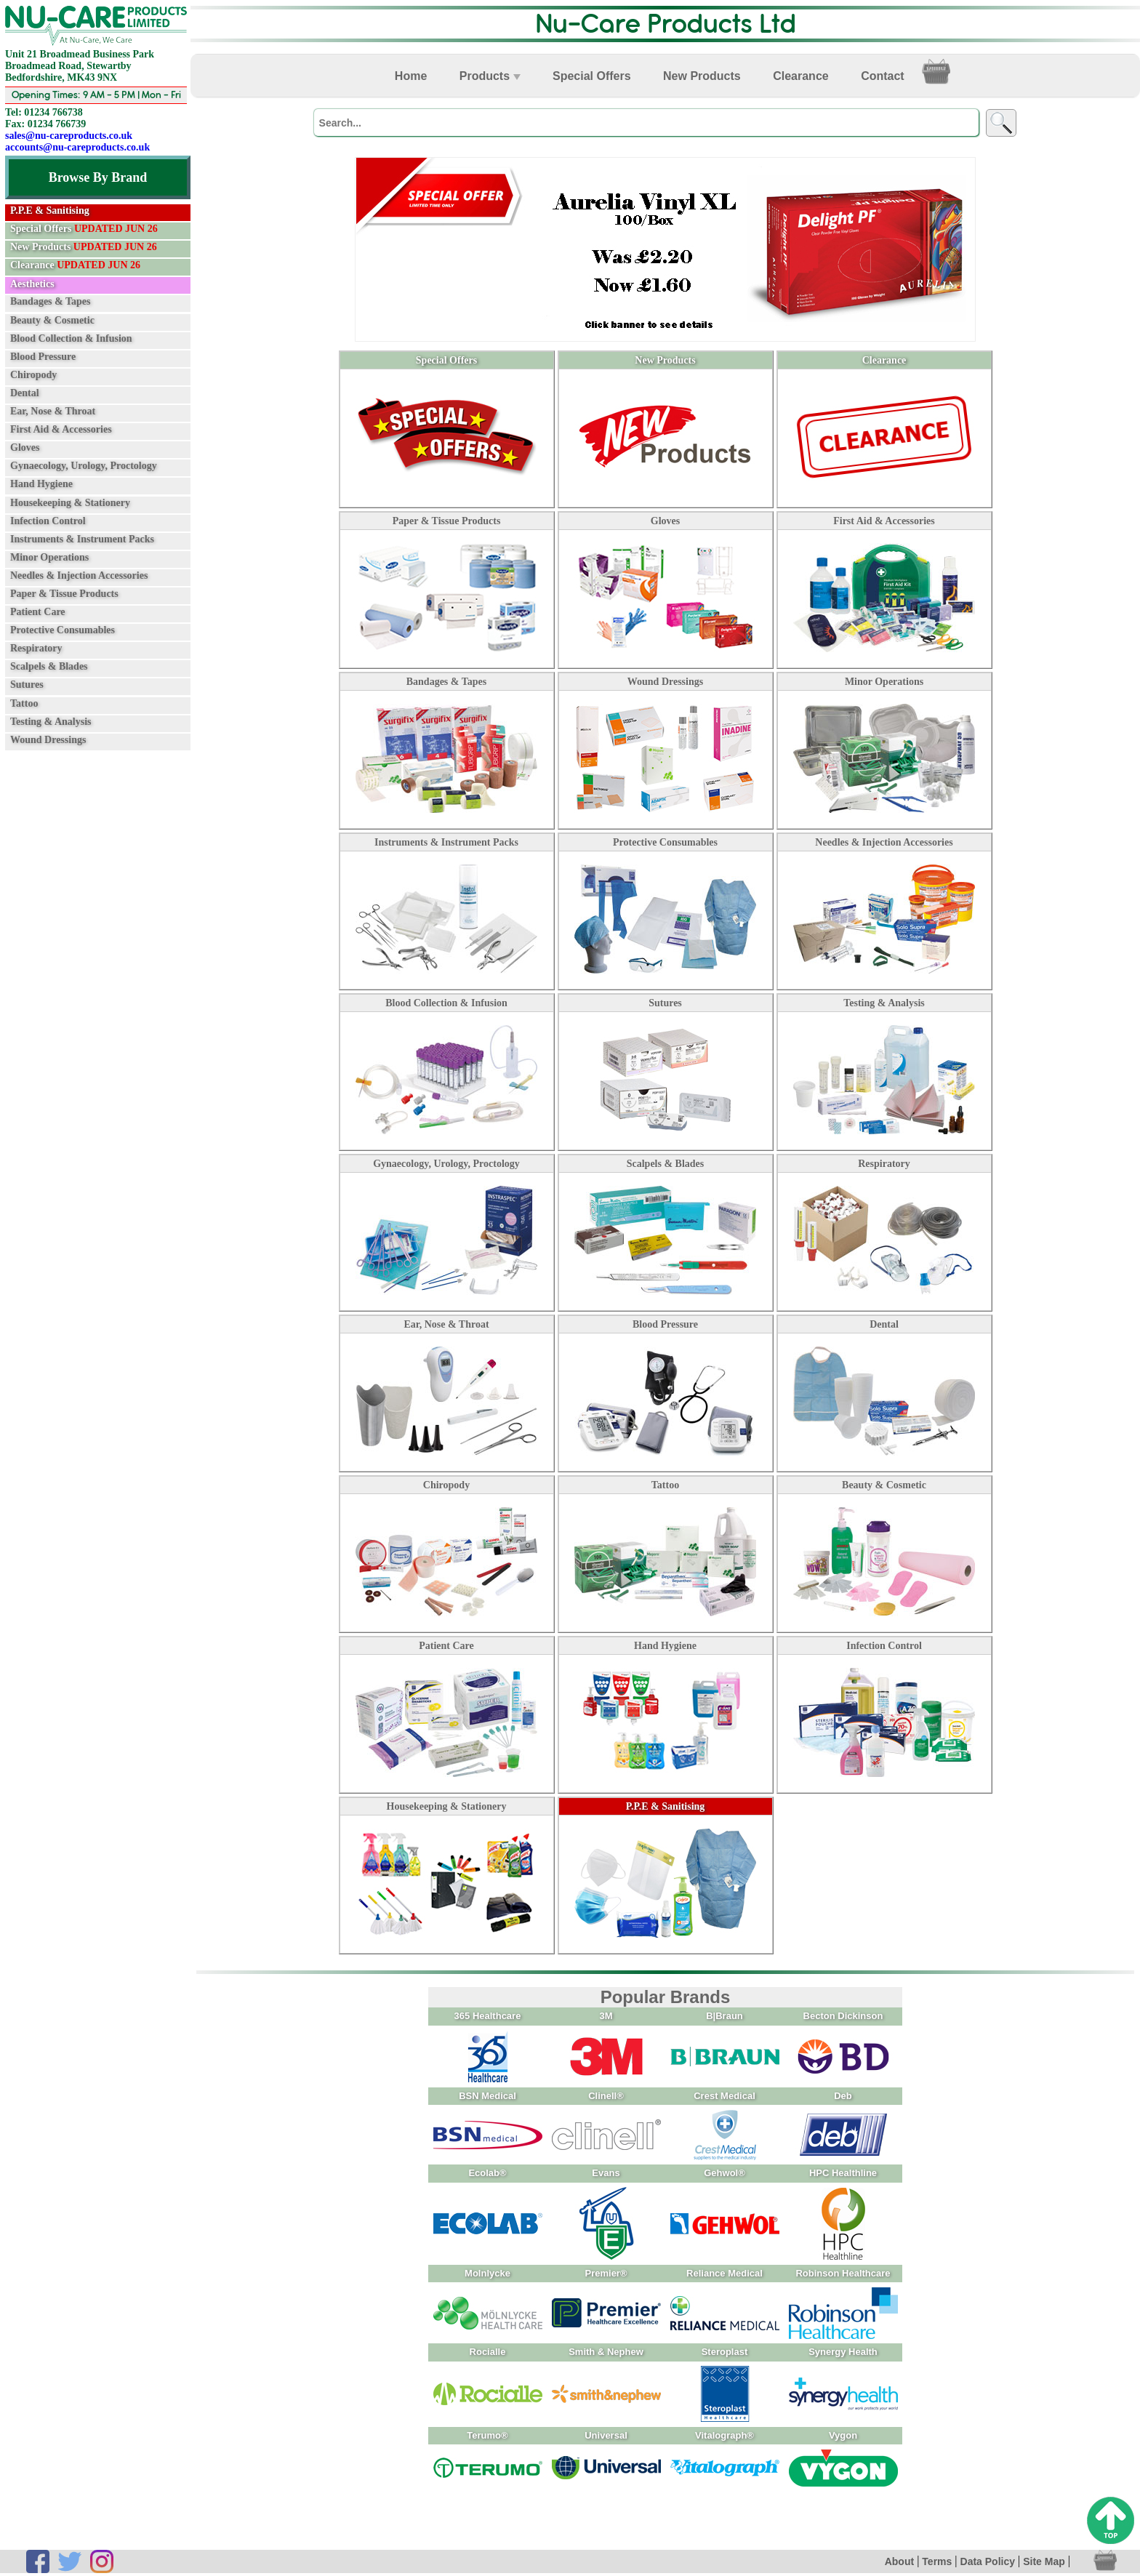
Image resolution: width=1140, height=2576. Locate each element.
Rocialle (488, 2351)
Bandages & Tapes (50, 301)
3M (605, 2015)
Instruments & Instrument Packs (82, 538)
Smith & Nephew (606, 2351)
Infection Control (48, 520)
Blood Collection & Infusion (71, 337)
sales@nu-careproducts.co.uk (68, 135)
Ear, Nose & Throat (52, 411)
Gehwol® (724, 2172)
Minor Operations (49, 557)
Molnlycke (487, 2273)
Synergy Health (843, 2351)
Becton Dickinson (843, 2015)
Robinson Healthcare (842, 2273)
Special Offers (84, 228)
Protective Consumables (62, 630)
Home (411, 76)
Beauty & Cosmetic (52, 319)
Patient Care (37, 611)
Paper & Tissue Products (64, 593)
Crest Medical (724, 2095)
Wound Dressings (48, 739)
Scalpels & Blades (49, 666)
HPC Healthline (843, 2172)
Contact (882, 76)
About (899, 2561)
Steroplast (725, 2351)
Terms (937, 2561)
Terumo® (487, 2435)
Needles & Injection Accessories (79, 575)
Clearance (75, 265)
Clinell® (606, 2095)
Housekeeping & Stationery (70, 502)
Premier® (606, 2273)
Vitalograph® (724, 2435)
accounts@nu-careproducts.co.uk (77, 147)
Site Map (1044, 2561)
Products (490, 76)
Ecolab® (487, 2172)
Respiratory (36, 648)
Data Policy (987, 2561)
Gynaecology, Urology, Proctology (83, 465)
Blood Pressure (43, 356)
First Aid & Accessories (61, 429)
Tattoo (24, 702)
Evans (605, 2172)
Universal (606, 2435)
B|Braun (724, 2015)
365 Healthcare (487, 2015)
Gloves (24, 447)
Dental (24, 393)
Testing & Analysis (51, 720)
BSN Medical (487, 2095)
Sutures (27, 684)
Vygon (843, 2435)
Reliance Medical (724, 2273)
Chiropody (33, 374)
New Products (83, 246)
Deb (843, 2095)
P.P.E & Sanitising (665, 1806)
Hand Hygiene (41, 483)
